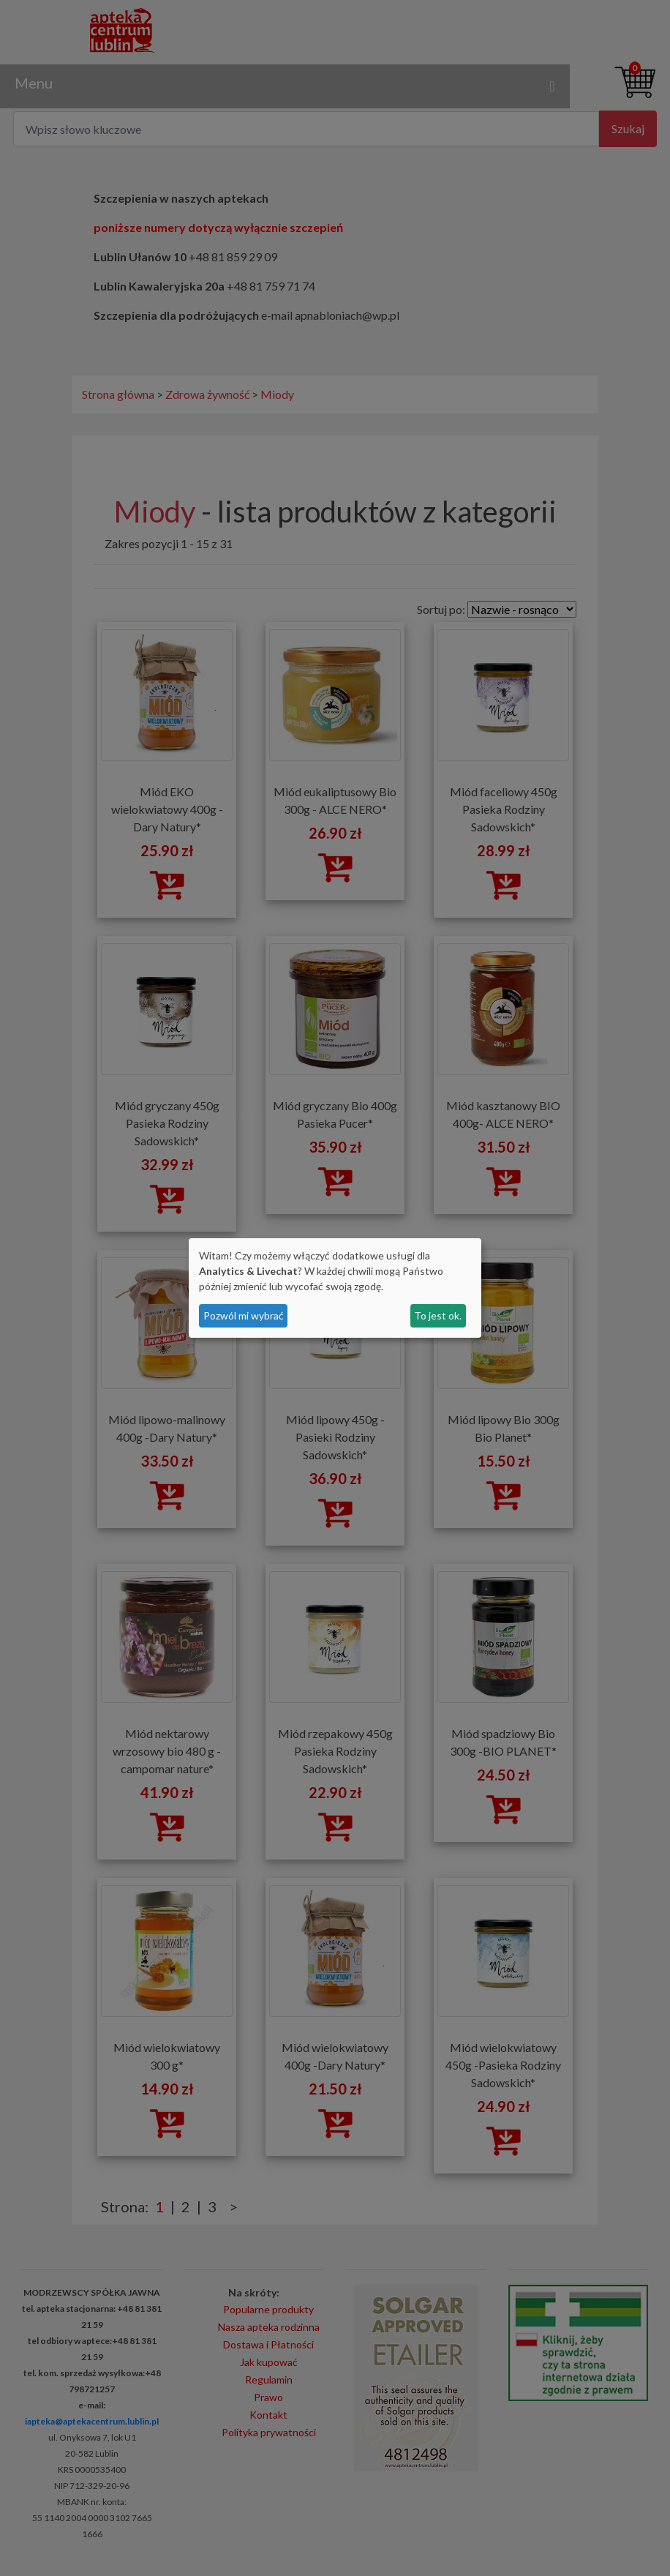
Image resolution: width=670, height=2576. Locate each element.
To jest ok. (438, 1315)
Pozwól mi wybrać (243, 1315)
